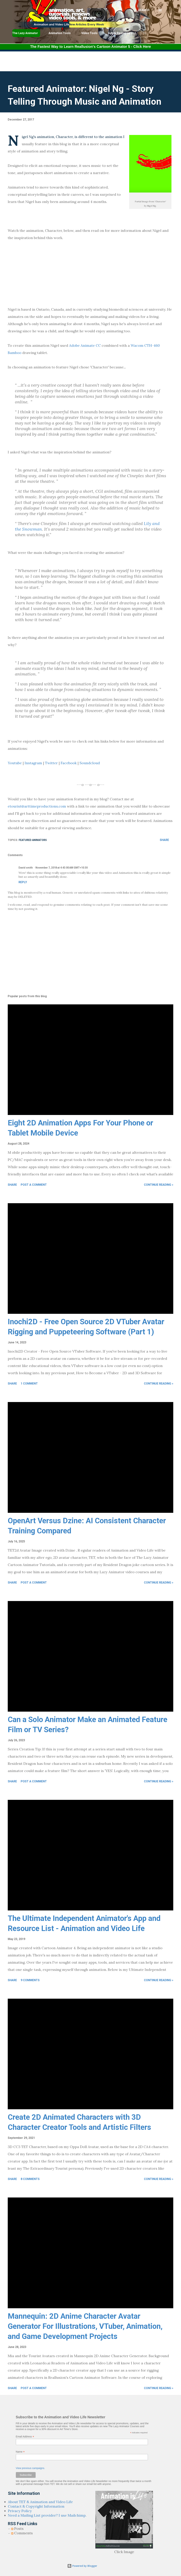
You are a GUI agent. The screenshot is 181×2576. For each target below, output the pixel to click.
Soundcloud (90, 763)
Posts (17, 2528)
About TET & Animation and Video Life (40, 2502)
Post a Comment (34, 1184)
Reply (23, 882)
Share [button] (164, 840)
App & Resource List (122, 33)
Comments (22, 2533)
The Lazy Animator (25, 33)
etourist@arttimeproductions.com (37, 806)
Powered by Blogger (82, 2566)
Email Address (25, 2436)
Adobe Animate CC (85, 345)
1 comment (29, 1383)
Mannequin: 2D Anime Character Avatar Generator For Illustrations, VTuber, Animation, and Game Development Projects (85, 2326)
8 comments (30, 2179)
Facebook (69, 763)
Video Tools (89, 33)
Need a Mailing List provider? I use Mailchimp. (47, 2515)
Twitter (51, 763)
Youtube (15, 763)
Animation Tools (60, 33)
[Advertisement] (87, 62)
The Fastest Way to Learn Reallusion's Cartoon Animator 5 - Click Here (90, 47)
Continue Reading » (158, 1184)
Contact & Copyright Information (36, 2506)
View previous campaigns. (30, 2468)
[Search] (143, 10)
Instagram (33, 763)
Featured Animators (33, 840)
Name (20, 2451)
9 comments (30, 1980)
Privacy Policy (20, 2511)
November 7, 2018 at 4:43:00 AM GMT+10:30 (61, 867)
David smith (26, 867)
